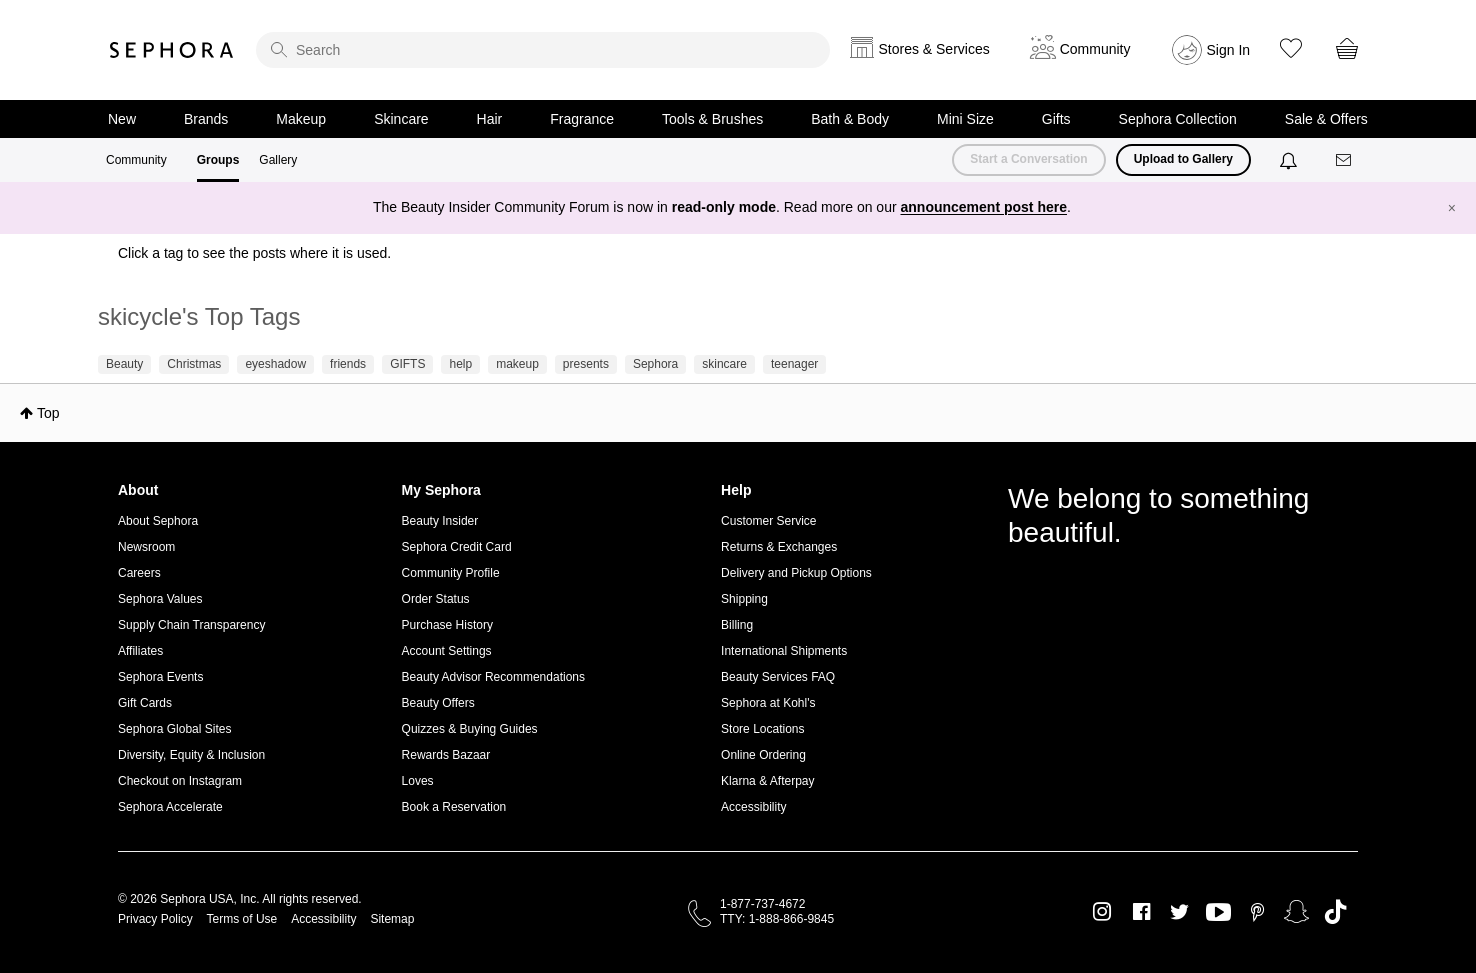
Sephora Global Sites (174, 729)
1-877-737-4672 (762, 904)
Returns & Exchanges (779, 547)
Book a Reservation (454, 807)
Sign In (1229, 50)
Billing (737, 625)
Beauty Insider (440, 521)
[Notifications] (1290, 160)
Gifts (1056, 119)
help (460, 364)
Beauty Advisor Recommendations (493, 677)
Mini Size (965, 119)
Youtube (1218, 913)
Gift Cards (145, 703)
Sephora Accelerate (170, 807)
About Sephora (158, 521)
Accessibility (753, 807)
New (122, 119)
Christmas (194, 364)
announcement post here (984, 207)
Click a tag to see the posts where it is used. (254, 253)
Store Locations (762, 729)
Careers (139, 573)
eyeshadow (275, 364)
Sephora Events (160, 677)
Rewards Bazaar (446, 755)
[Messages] (1345, 160)
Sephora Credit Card (457, 547)
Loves (418, 781)
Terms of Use (242, 919)
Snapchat (1296, 912)
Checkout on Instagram (180, 781)
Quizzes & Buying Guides (470, 729)
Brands (206, 119)
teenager (794, 364)
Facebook (1141, 912)
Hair (490, 119)
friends (348, 364)
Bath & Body (850, 119)
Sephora (172, 50)
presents (586, 364)
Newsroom (146, 547)
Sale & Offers (1326, 119)
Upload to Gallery (1183, 159)
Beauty (124, 364)
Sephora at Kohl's (768, 703)
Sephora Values (160, 599)
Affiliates (140, 651)
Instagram (1102, 912)
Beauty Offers (438, 703)
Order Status (436, 599)
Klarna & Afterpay (767, 781)
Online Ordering (763, 755)
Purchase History (447, 625)
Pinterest (1257, 912)
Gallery (278, 160)
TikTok (1335, 912)
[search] (543, 50)
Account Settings (447, 651)
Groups (218, 160)
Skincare (401, 119)
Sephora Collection (1178, 119)
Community (136, 160)
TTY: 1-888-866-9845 (777, 919)
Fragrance (582, 119)
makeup (517, 364)
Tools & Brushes (712, 119)
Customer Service (768, 521)
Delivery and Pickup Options (796, 573)
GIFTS (407, 364)
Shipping (744, 599)
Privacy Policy (155, 919)
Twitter (1179, 912)
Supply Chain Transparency (191, 625)
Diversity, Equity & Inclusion (191, 755)
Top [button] (48, 413)
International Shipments (784, 651)
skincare (724, 364)
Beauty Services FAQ (778, 677)
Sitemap (392, 919)
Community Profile (451, 573)
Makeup (301, 119)
